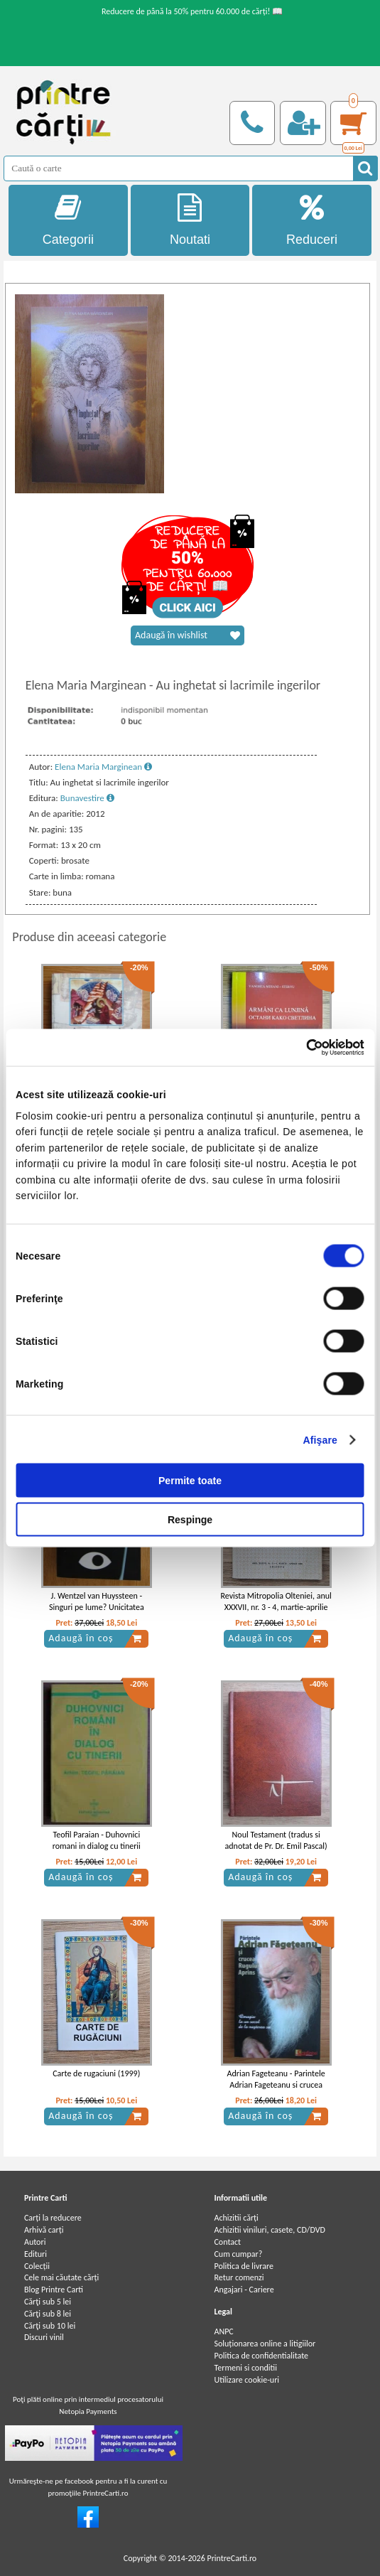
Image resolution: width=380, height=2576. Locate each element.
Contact (227, 2242)
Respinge (190, 1519)
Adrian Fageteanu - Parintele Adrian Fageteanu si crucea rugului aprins (276, 2085)
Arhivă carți (44, 2230)
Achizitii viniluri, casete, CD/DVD (269, 2230)
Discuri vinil (44, 2337)
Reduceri (311, 220)
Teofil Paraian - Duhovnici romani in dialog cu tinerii (97, 1841)
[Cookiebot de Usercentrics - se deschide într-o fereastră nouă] (302, 1047)
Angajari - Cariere (243, 2290)
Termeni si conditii (245, 2368)
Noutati (190, 220)
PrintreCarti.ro (231, 2558)
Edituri (35, 2254)
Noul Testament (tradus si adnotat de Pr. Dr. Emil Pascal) (276, 1841)
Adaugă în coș (95, 1638)
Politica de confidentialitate (261, 2356)
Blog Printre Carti (53, 2290)
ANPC (223, 2331)
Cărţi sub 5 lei (47, 2302)
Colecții (37, 2266)
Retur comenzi (239, 2277)
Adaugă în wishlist (187, 635)
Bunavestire (87, 798)
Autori (34, 2242)
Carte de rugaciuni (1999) (96, 2073)
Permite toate (190, 1480)
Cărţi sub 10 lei (49, 2326)
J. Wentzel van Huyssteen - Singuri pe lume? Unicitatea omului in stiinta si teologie (96, 1608)
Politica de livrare (243, 2266)
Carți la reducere (53, 2218)
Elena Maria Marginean (103, 766)
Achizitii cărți (236, 2218)
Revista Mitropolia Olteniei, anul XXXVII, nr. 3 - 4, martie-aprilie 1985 (275, 1608)
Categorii (68, 220)
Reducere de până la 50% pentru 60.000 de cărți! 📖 (192, 11)
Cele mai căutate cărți (61, 2277)
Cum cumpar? (238, 2254)
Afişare (320, 1439)
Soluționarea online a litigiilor (264, 2344)
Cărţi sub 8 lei (47, 2314)
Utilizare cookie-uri (246, 2380)
